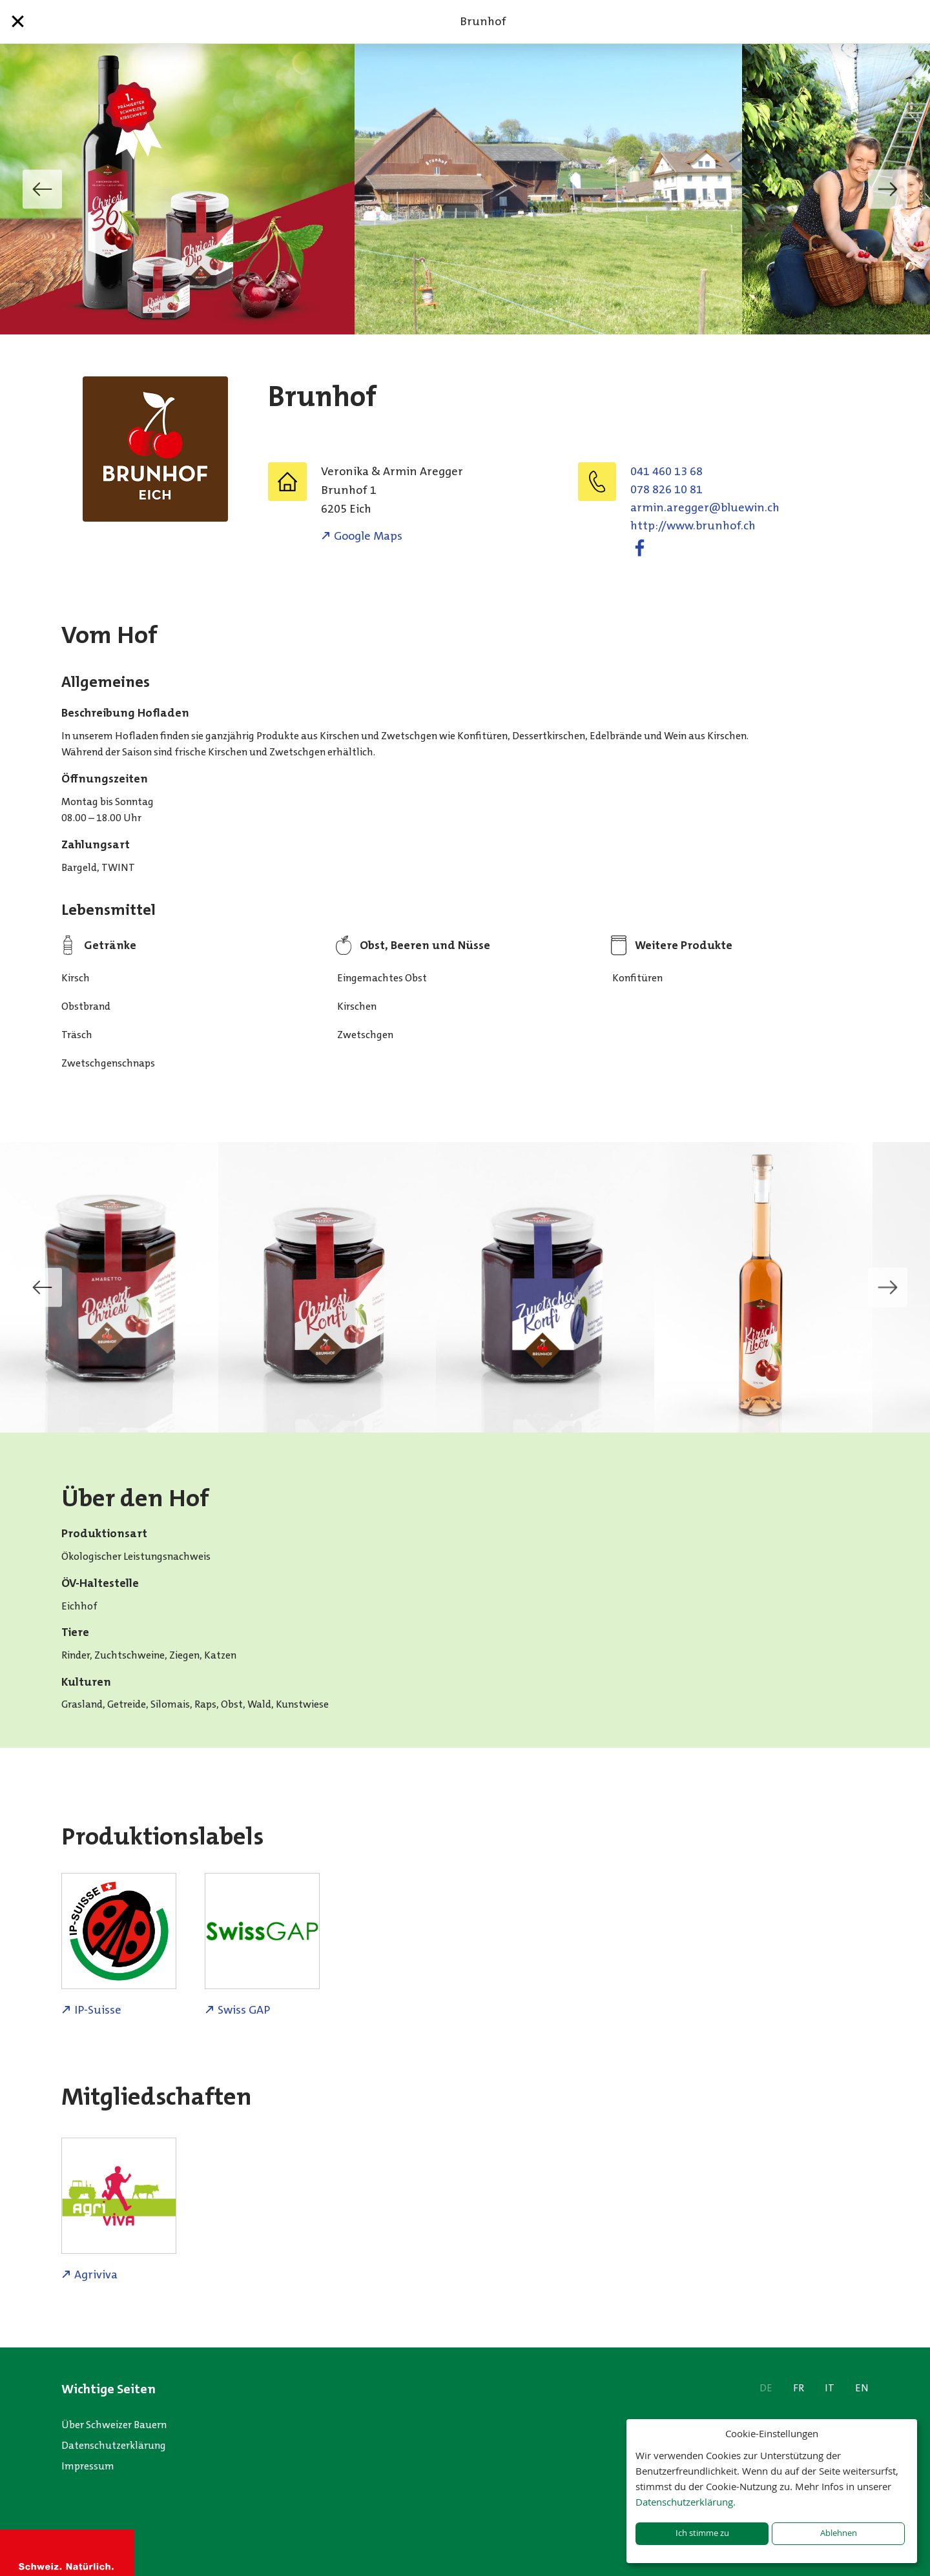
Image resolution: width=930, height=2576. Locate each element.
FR (798, 2388)
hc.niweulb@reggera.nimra (705, 507)
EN (862, 2388)
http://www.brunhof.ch (693, 525)
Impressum (87, 2466)
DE (766, 2388)
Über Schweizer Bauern (114, 2424)
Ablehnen (838, 2533)
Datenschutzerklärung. (686, 2501)
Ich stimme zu (702, 2533)
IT (829, 2388)
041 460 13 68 (666, 471)
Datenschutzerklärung (113, 2445)
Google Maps (368, 536)
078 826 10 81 (666, 489)
